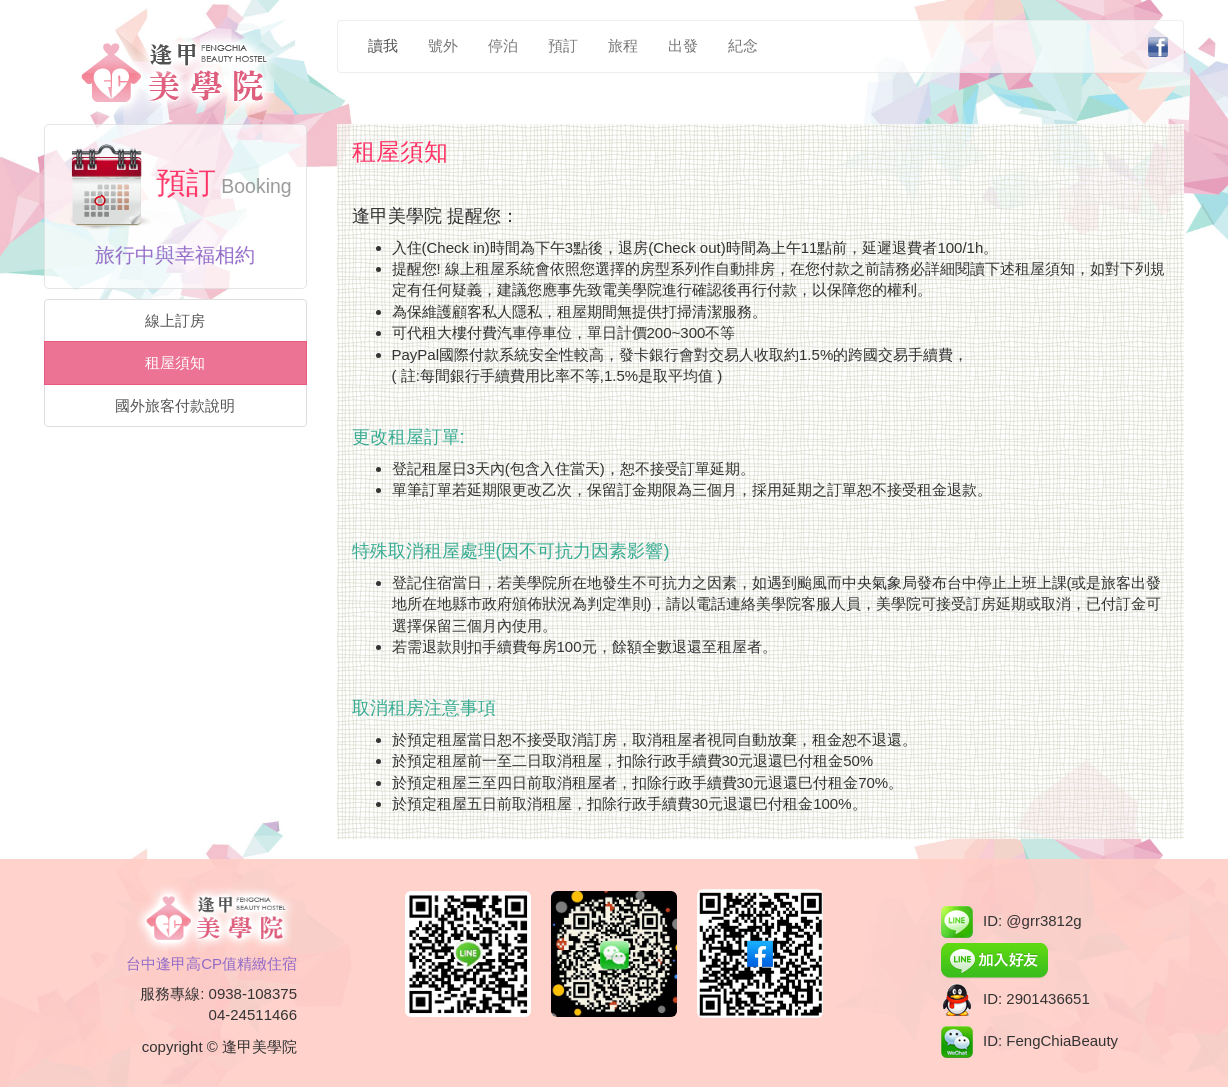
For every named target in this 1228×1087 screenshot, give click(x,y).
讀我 (383, 45)
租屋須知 (175, 362)
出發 (683, 45)
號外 (443, 45)
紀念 (743, 45)
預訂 (563, 45)
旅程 (623, 45)
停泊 (503, 45)
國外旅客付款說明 (175, 405)
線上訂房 (175, 320)
